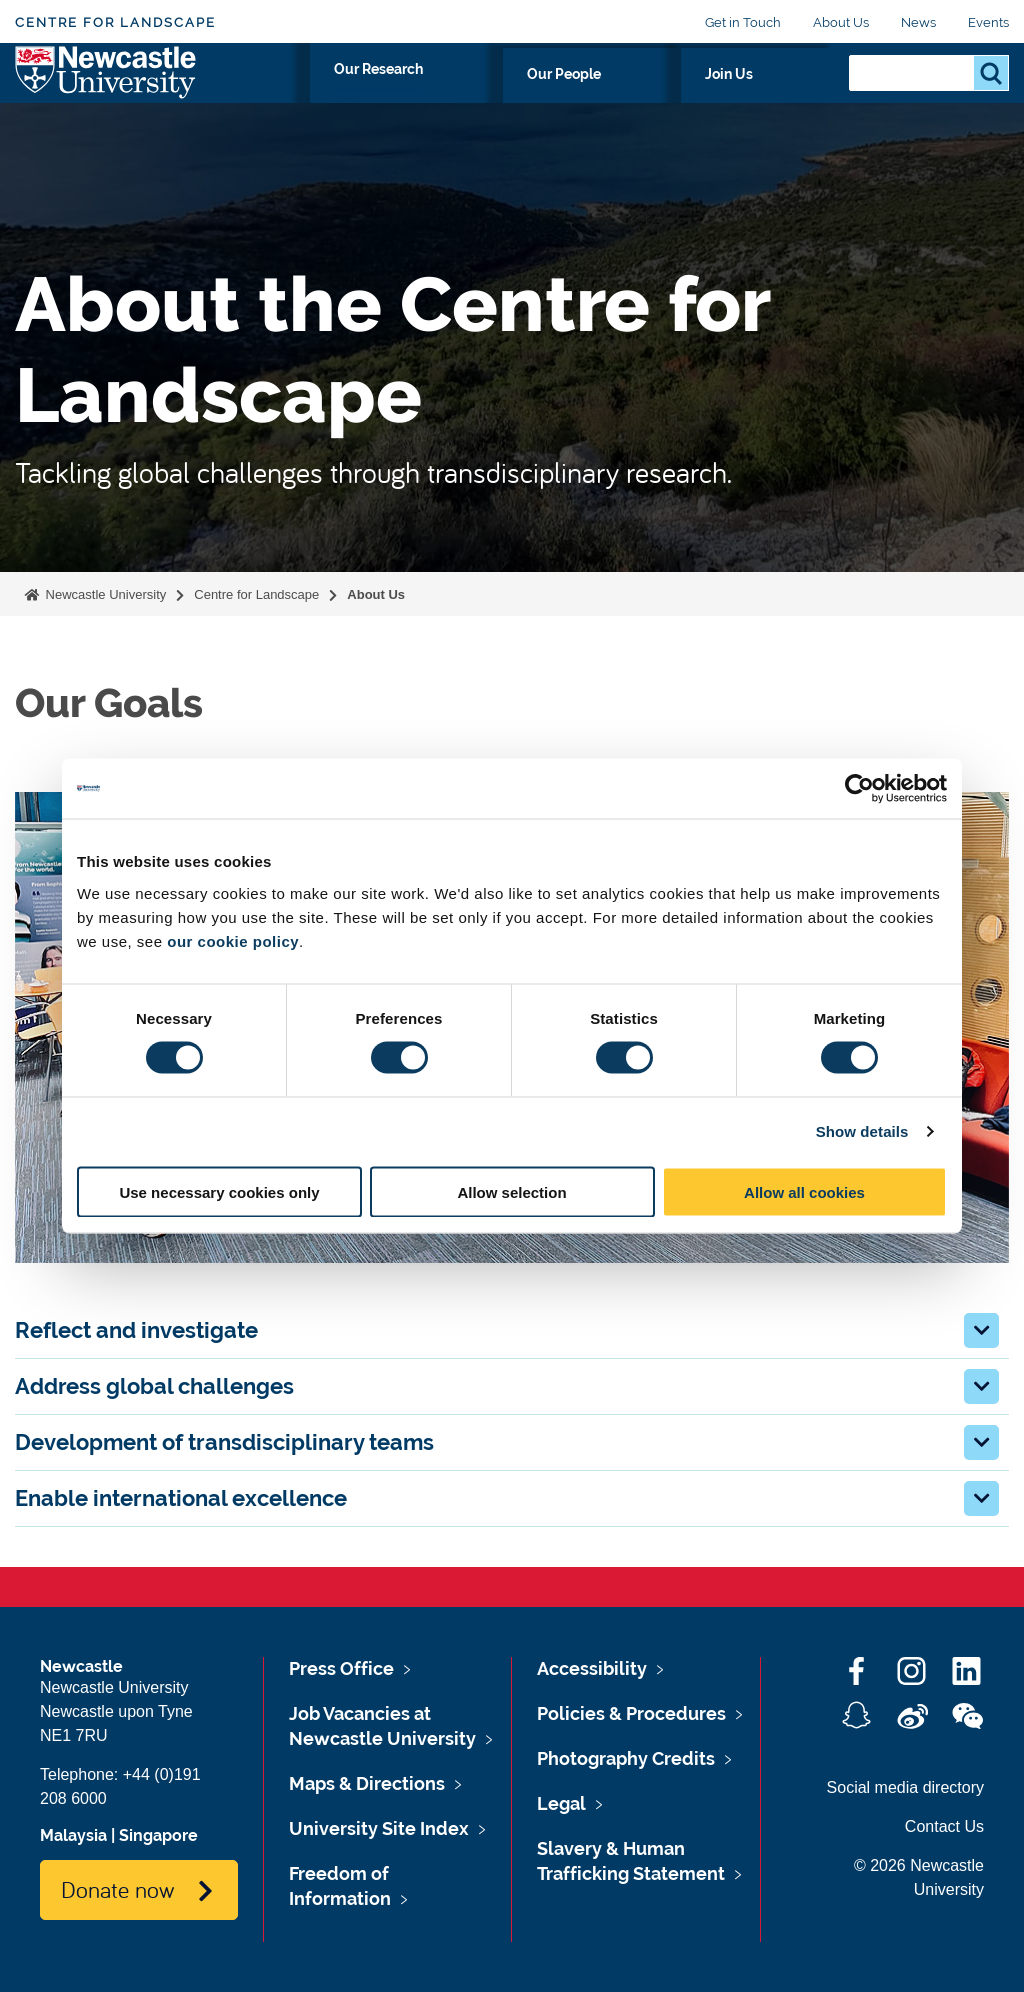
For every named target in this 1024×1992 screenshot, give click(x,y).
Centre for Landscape (115, 22)
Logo (106, 92)
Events (988, 22)
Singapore (158, 1835)
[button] (981, 1330)
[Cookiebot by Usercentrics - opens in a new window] (859, 789)
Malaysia (73, 1835)
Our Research (557, 97)
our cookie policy (233, 940)
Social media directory (905, 1787)
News (918, 22)
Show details (862, 1131)
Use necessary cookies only (219, 1191)
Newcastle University (104, 594)
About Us (841, 22)
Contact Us (944, 1826)
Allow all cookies (804, 1191)
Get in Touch (743, 22)
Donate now (117, 1889)
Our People (685, 97)
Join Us (789, 97)
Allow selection (511, 1191)
